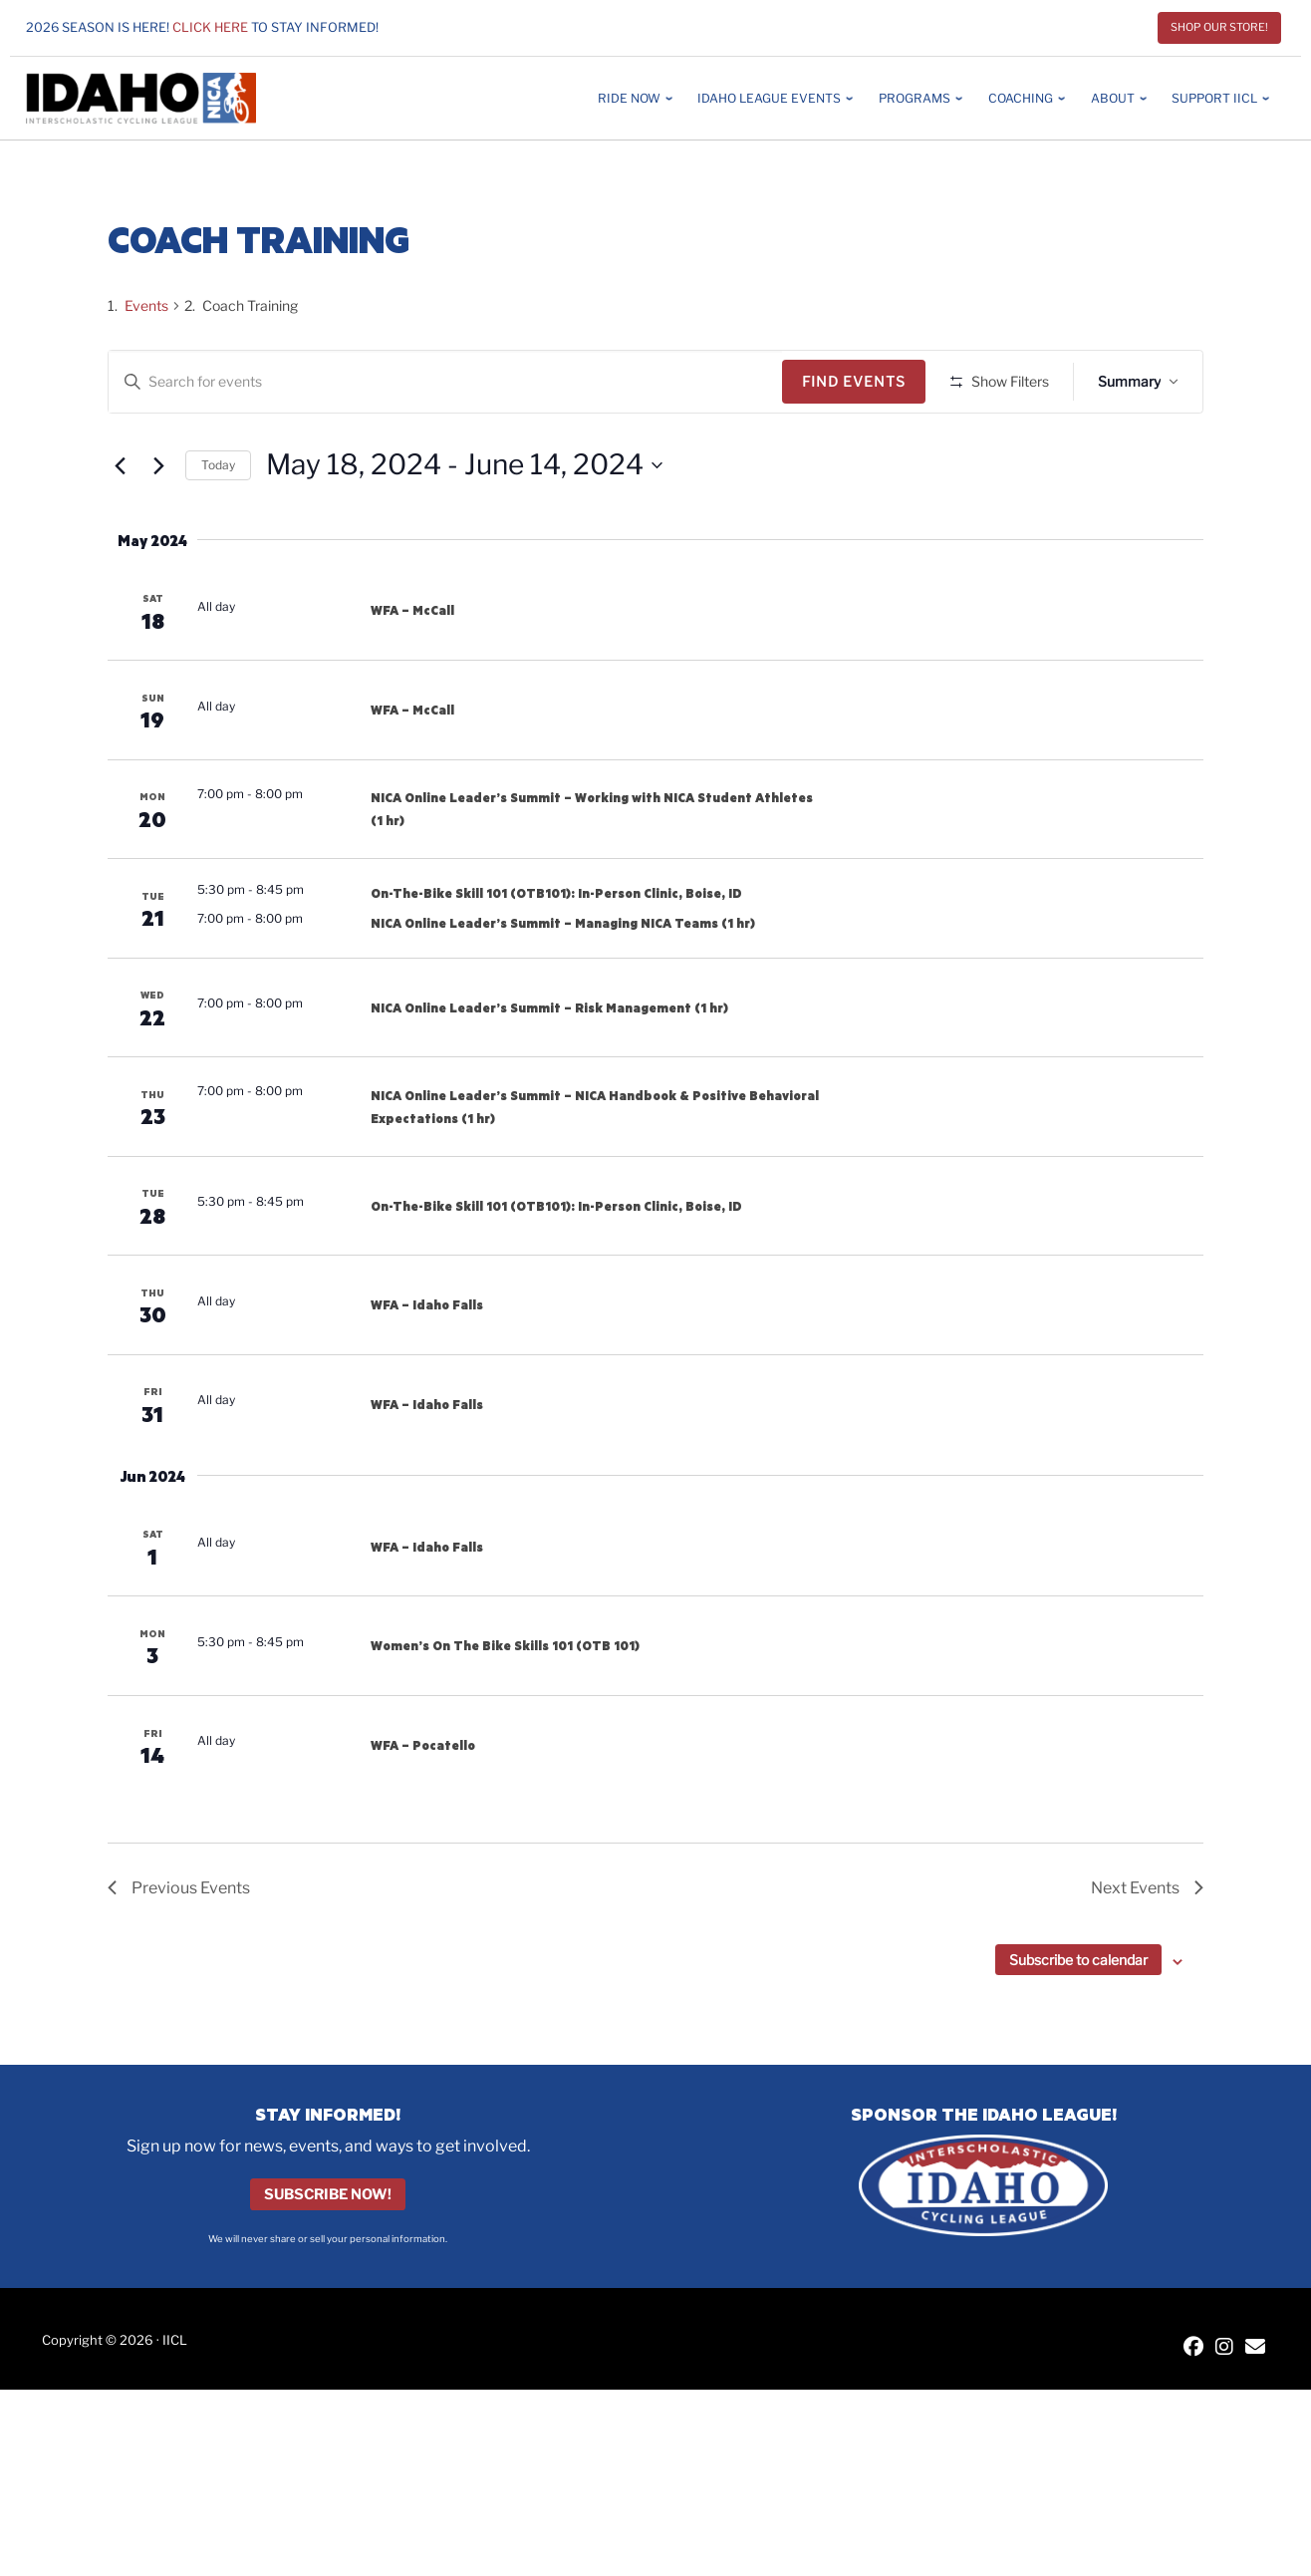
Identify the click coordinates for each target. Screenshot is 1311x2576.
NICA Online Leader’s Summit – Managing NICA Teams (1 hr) (563, 981)
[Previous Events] (119, 524)
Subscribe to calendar (1078, 2018)
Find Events (861, 381)
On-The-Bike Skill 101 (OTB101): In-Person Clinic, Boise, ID (556, 952)
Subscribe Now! (328, 2253)
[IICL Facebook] (1193, 2406)
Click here (210, 27)
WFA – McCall (412, 669)
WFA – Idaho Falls (427, 1363)
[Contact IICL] (1255, 2406)
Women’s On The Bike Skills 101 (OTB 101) (505, 1704)
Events (146, 305)
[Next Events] (158, 524)
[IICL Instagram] (1224, 2406)
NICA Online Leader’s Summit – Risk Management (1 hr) (549, 1065)
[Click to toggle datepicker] (464, 524)
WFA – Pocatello (423, 1804)
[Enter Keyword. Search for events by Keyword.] (449, 382)
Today (218, 522)
